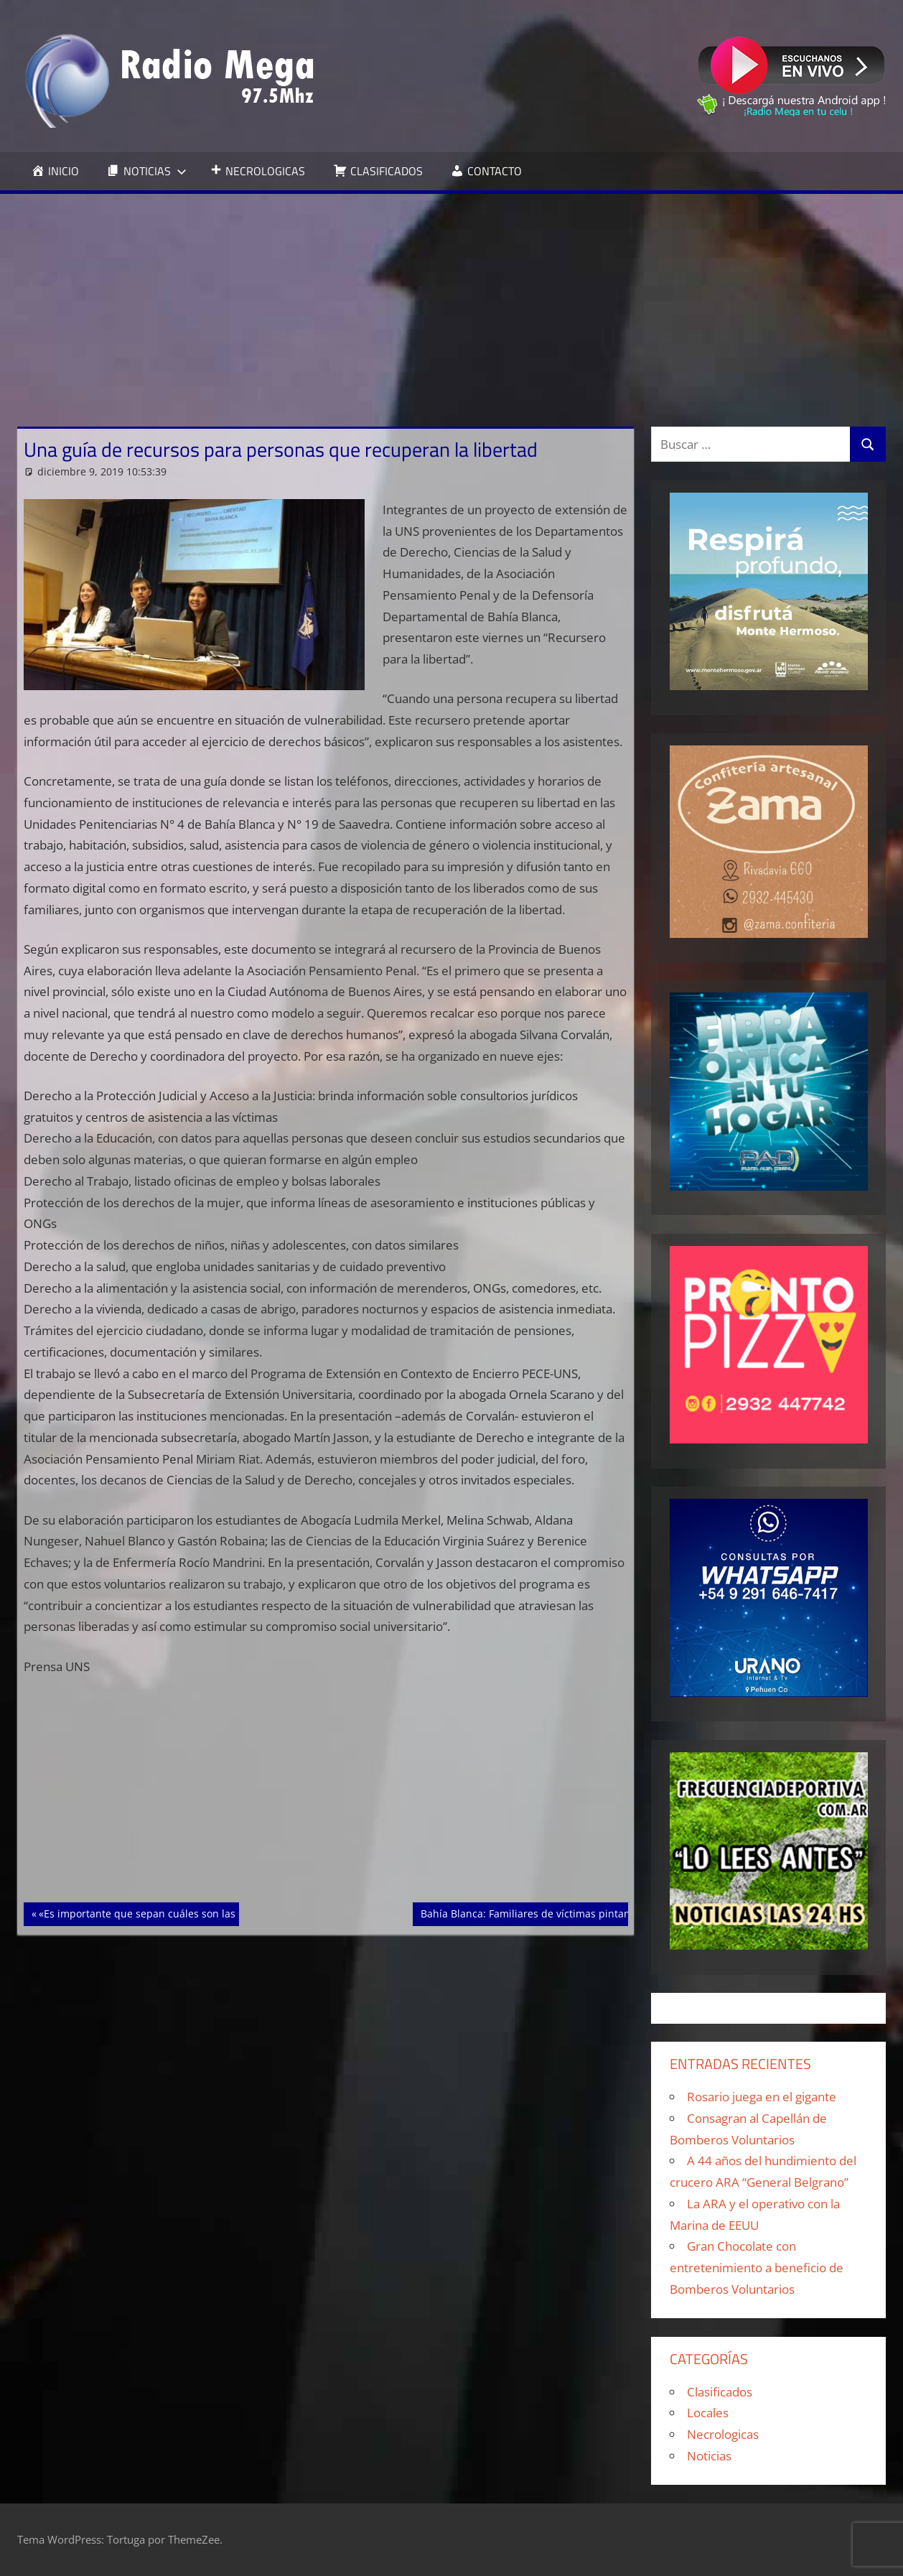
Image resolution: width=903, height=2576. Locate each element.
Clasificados (719, 2392)
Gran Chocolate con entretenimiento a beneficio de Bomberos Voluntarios (756, 2267)
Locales (708, 2412)
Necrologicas (723, 2434)
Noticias (709, 2455)
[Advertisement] (451, 301)
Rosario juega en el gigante (761, 2096)
